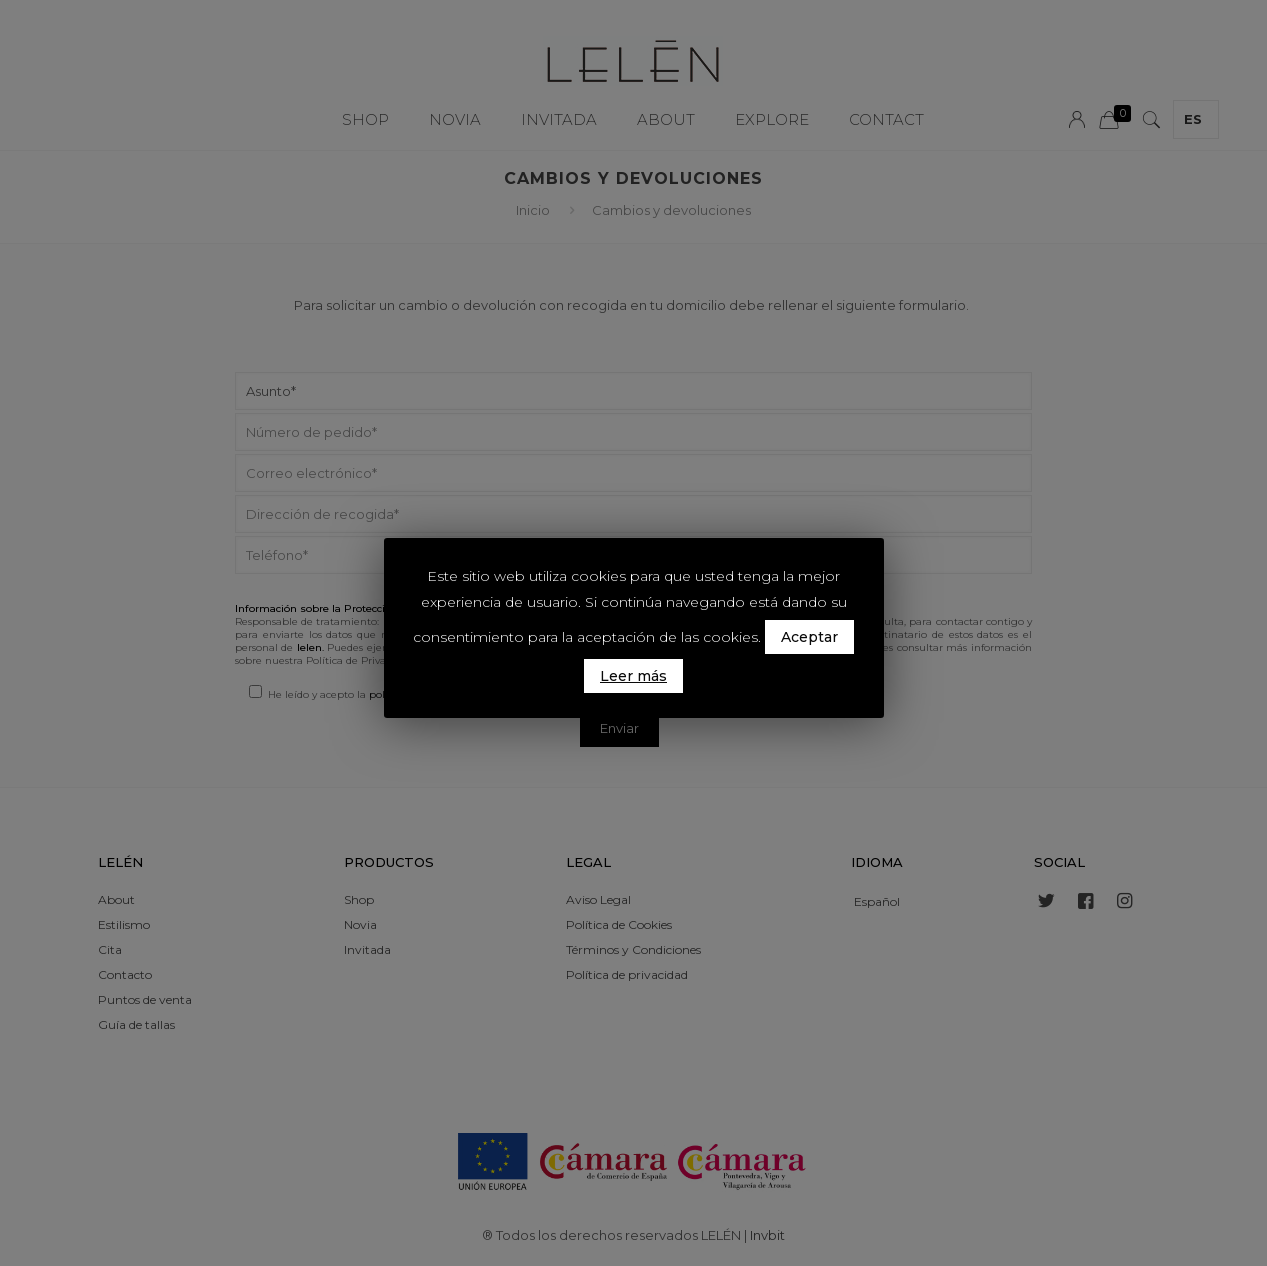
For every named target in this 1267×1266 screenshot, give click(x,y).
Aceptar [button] (809, 637)
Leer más (633, 676)
